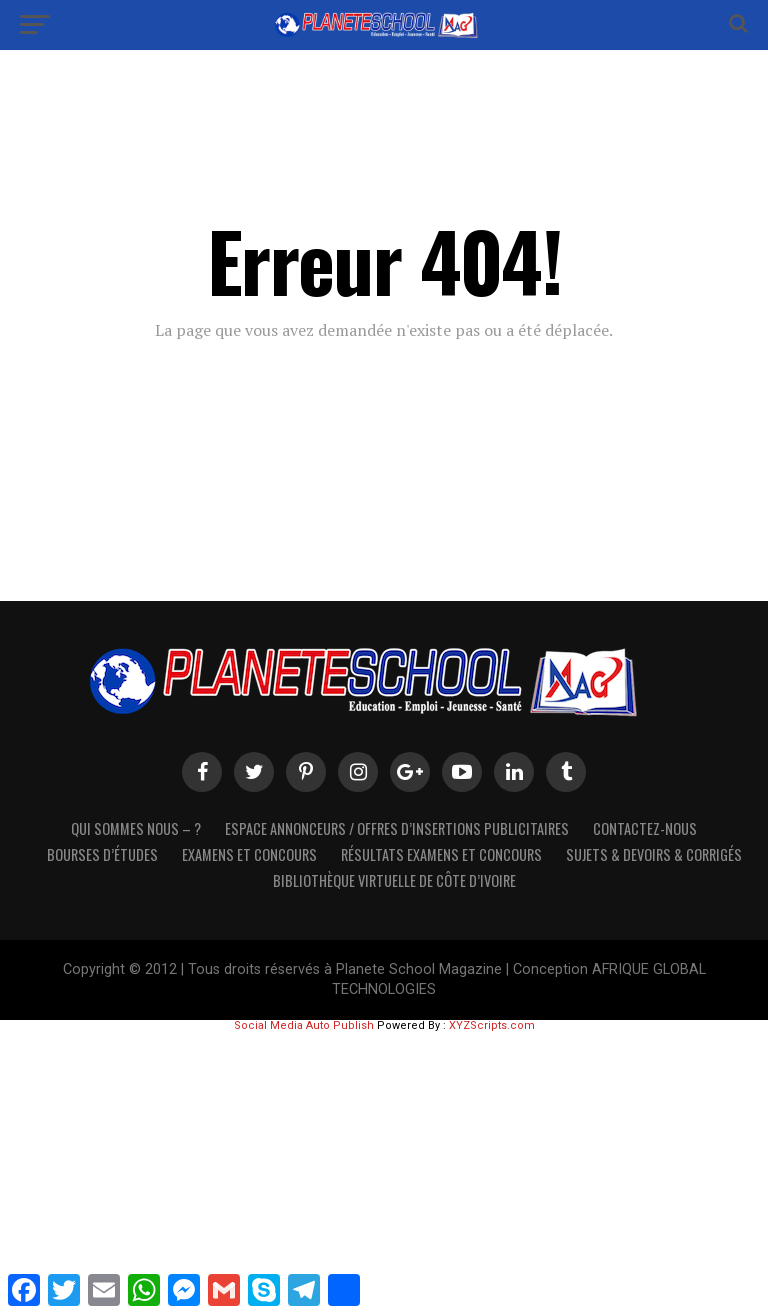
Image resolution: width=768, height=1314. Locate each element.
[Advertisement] (384, 1171)
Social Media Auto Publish (304, 1025)
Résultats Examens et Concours (441, 854)
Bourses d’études (102, 854)
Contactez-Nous (645, 828)
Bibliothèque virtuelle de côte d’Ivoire (394, 880)
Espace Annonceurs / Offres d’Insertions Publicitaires (397, 828)
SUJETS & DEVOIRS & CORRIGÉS (654, 854)
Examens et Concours (249, 854)
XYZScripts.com (492, 1025)
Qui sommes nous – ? (136, 828)
